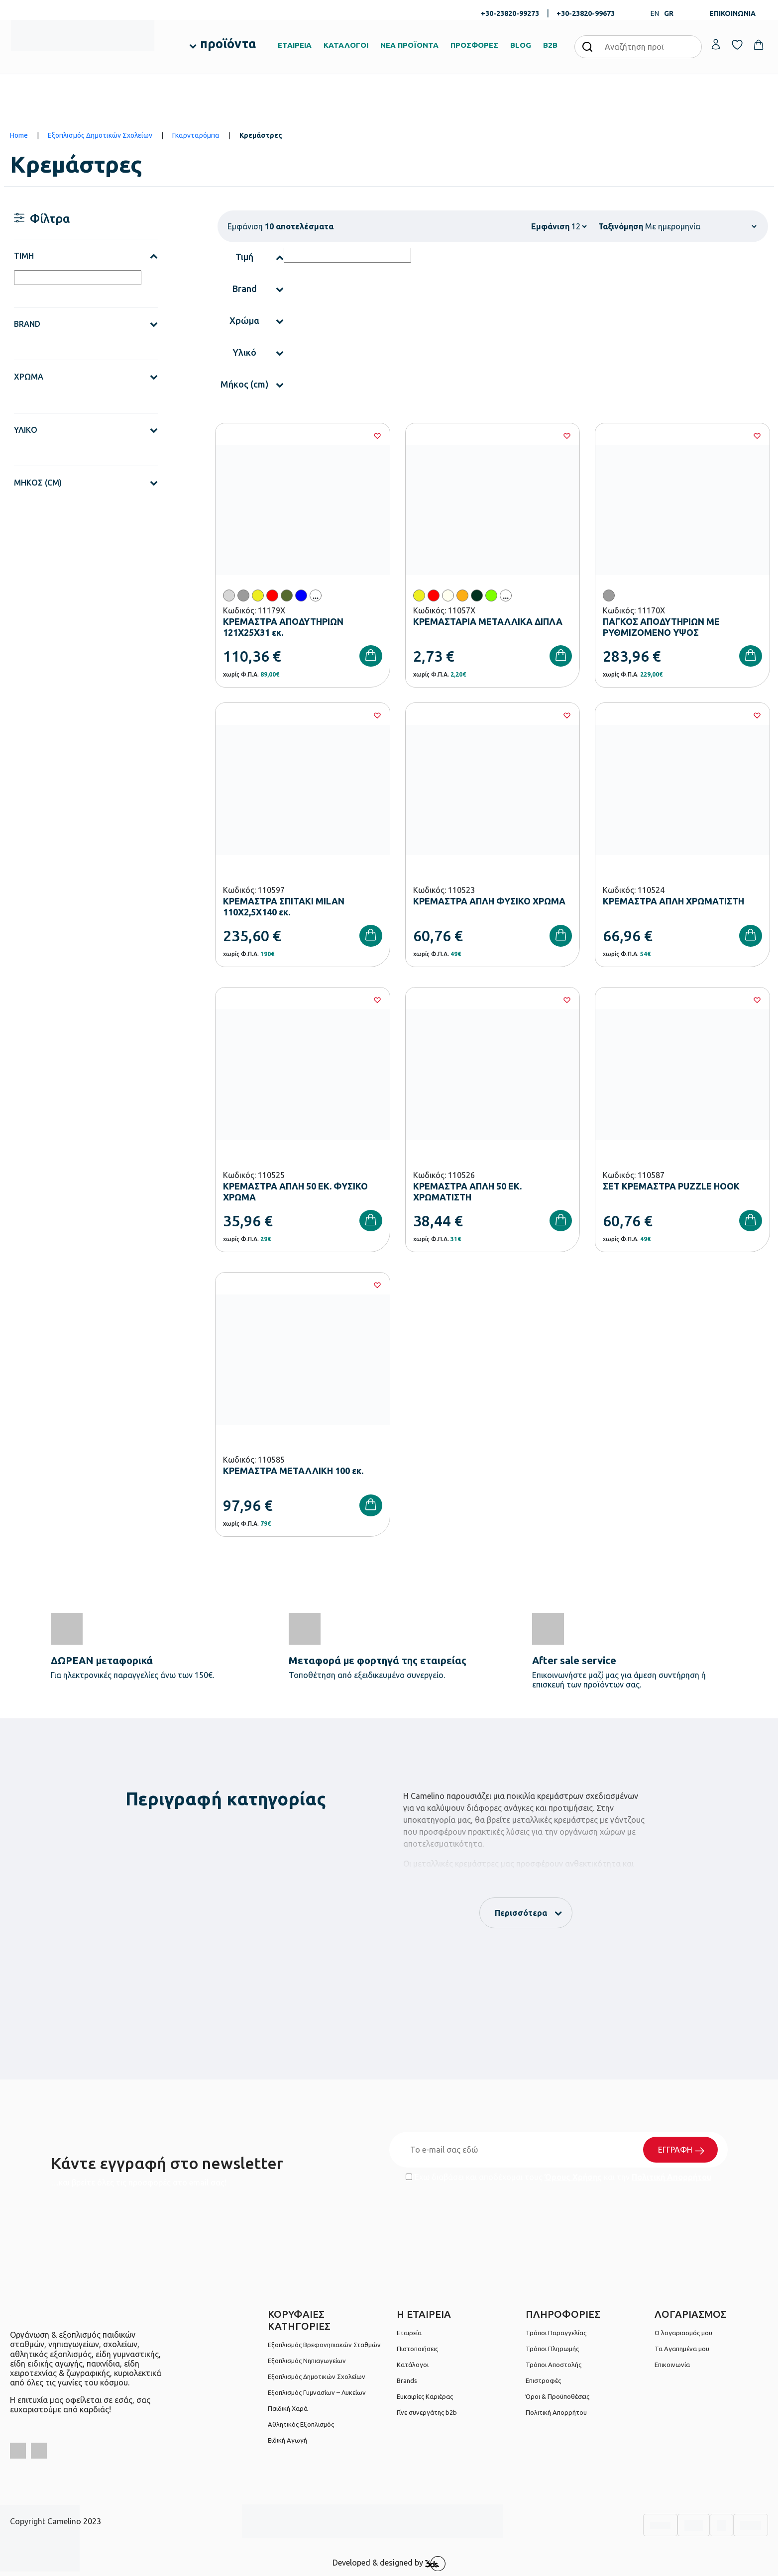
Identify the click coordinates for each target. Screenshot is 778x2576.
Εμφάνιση (550, 226)
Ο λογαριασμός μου (683, 2332)
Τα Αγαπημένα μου (682, 2348)
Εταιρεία (409, 2332)
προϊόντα (228, 44)
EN (655, 13)
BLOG (520, 45)
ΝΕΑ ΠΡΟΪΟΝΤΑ (409, 45)
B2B (550, 45)
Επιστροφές (543, 2380)
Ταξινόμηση (620, 226)
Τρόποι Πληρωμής (552, 2348)
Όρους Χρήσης (573, 2177)
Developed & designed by (389, 2563)
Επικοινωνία (672, 2364)
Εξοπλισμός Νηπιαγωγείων (307, 2360)
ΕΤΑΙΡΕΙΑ (295, 45)
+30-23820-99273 (510, 13)
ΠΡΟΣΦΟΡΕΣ (474, 45)
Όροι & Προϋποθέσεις (557, 2396)
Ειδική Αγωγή (287, 2440)
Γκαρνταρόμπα (196, 135)
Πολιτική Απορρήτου (671, 2177)
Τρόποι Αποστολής (553, 2364)
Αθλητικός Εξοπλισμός (301, 2424)
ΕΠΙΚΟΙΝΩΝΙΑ (732, 13)
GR (668, 13)
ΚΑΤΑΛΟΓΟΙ (346, 45)
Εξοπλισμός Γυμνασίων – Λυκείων (317, 2392)
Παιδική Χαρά (288, 2408)
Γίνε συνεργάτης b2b (427, 2412)
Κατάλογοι (413, 2364)
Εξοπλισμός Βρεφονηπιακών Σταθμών (324, 2344)
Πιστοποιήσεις (417, 2348)
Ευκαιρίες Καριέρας (425, 2396)
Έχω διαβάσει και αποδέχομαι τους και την (558, 2177)
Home (19, 135)
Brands (407, 2380)
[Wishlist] (377, 435)
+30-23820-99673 (585, 13)
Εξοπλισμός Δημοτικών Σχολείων (100, 135)
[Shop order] (700, 226)
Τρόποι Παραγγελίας (556, 2332)
